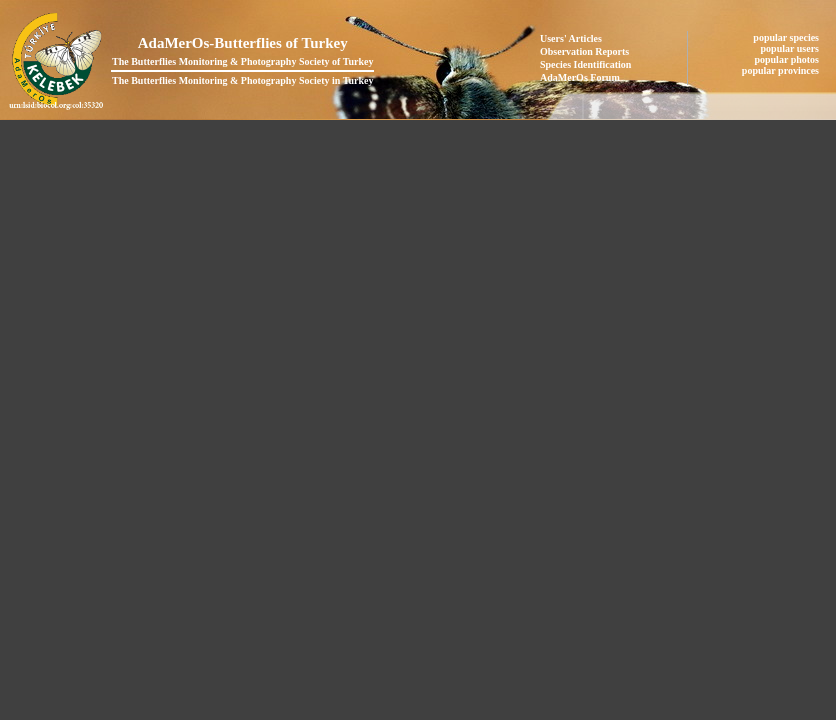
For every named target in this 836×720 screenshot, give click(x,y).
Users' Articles (571, 38)
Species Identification (585, 64)
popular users (791, 48)
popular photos (787, 59)
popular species (787, 37)
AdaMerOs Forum (580, 77)
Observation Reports (584, 51)
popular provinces (782, 70)
